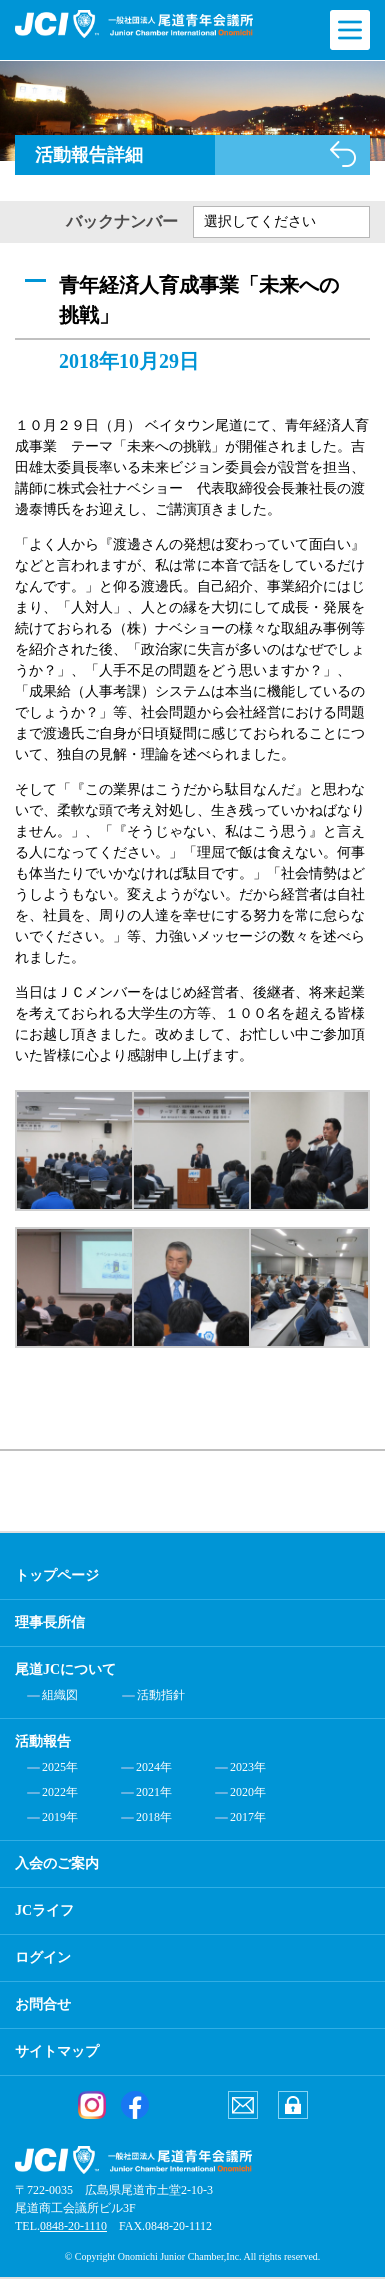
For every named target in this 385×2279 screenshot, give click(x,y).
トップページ (57, 1575)
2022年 (60, 1792)
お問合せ (43, 2004)
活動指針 (161, 1695)
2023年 (248, 1767)
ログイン (43, 1957)
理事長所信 (50, 1622)
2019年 (60, 1817)
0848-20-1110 (73, 2226)
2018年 (154, 1817)
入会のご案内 (57, 1863)
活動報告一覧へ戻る (343, 154)
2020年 (248, 1792)
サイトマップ (57, 2051)
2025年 (60, 1767)
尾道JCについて (65, 1669)
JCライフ (44, 1910)
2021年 (154, 1792)
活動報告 (43, 1741)
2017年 (248, 1817)
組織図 (60, 1695)
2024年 (154, 1767)
